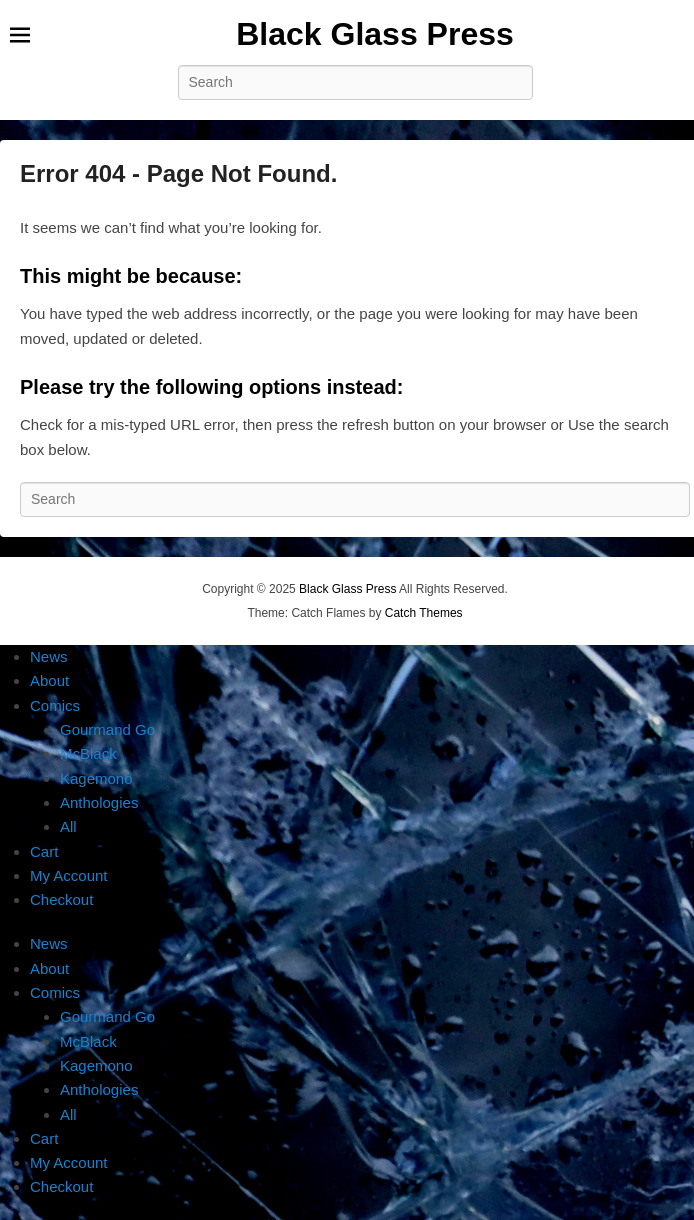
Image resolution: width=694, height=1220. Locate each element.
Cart (44, 851)
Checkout (61, 899)
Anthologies (99, 802)
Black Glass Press (375, 34)
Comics (55, 705)
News (49, 656)
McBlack (88, 753)
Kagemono (96, 778)
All (68, 826)
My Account (69, 875)
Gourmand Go (107, 729)
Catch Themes (424, 613)
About (49, 680)
